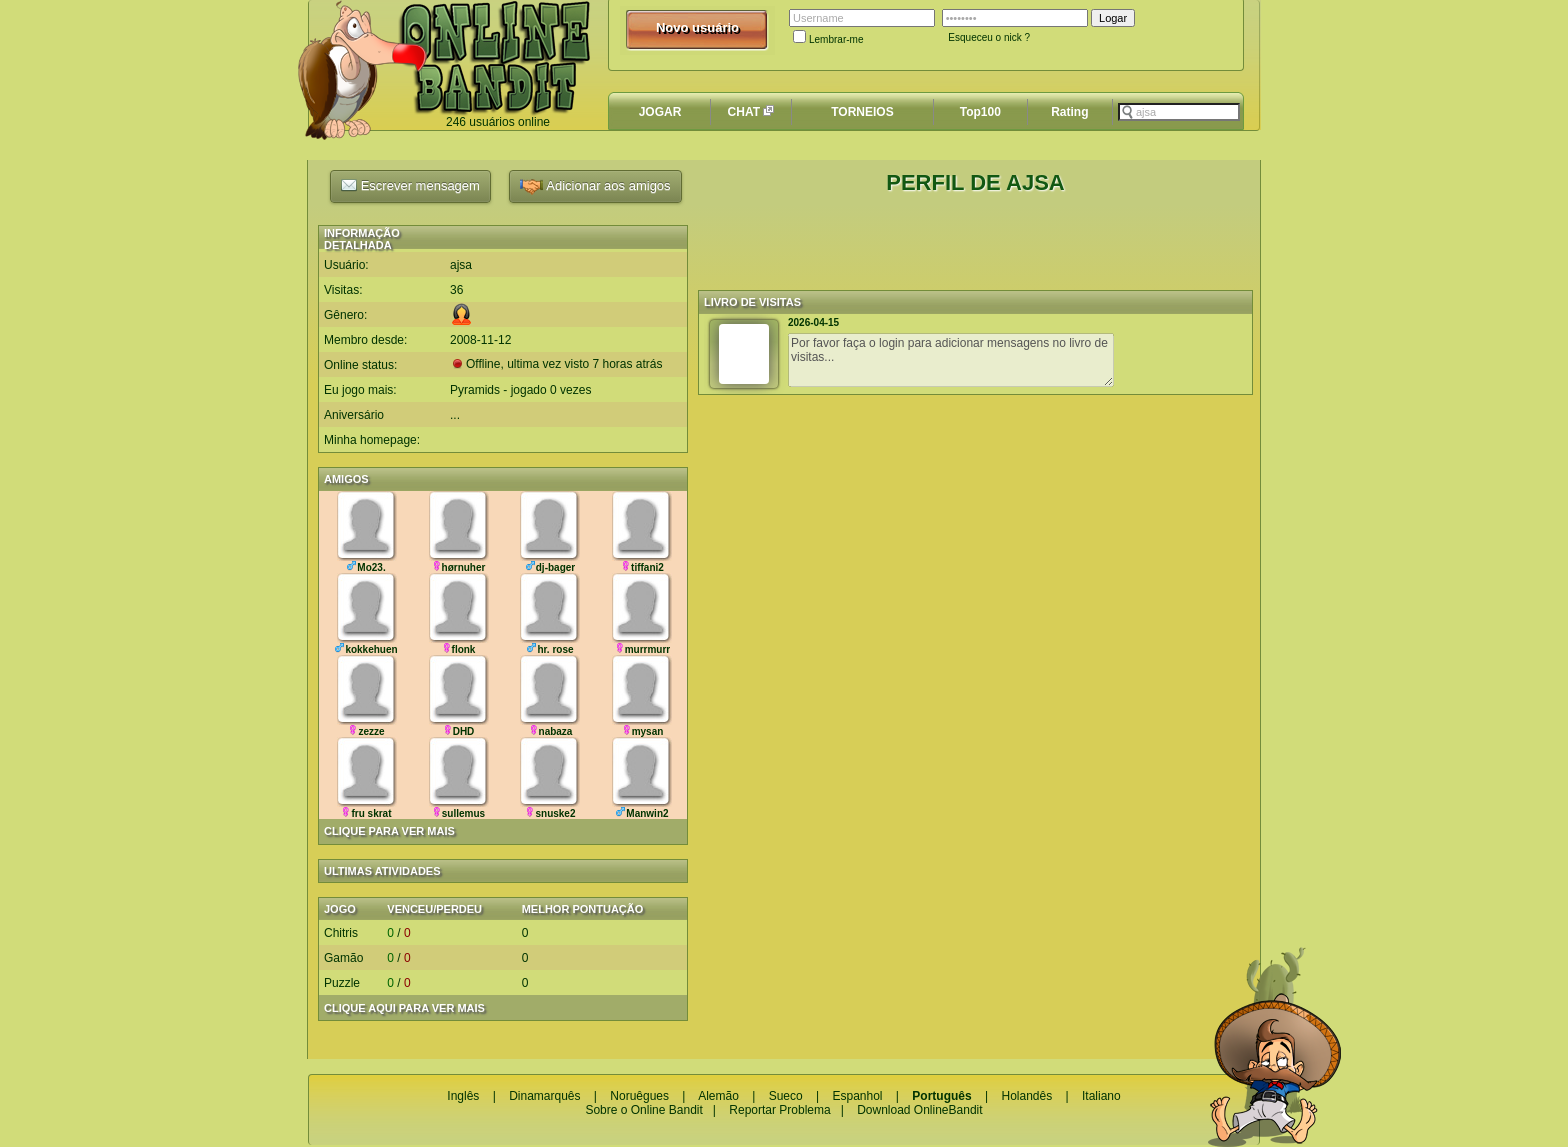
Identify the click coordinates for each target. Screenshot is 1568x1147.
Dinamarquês (544, 1096)
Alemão (718, 1096)
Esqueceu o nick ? (989, 37)
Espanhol (857, 1096)
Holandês (1026, 1096)
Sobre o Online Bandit (643, 1110)
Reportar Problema (779, 1110)
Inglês (463, 1096)
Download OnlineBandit (919, 1110)
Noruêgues (639, 1096)
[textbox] (1179, 112)
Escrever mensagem (410, 185)
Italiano (1101, 1096)
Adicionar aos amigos (595, 186)
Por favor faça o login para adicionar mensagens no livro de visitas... (951, 360)
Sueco (786, 1096)
